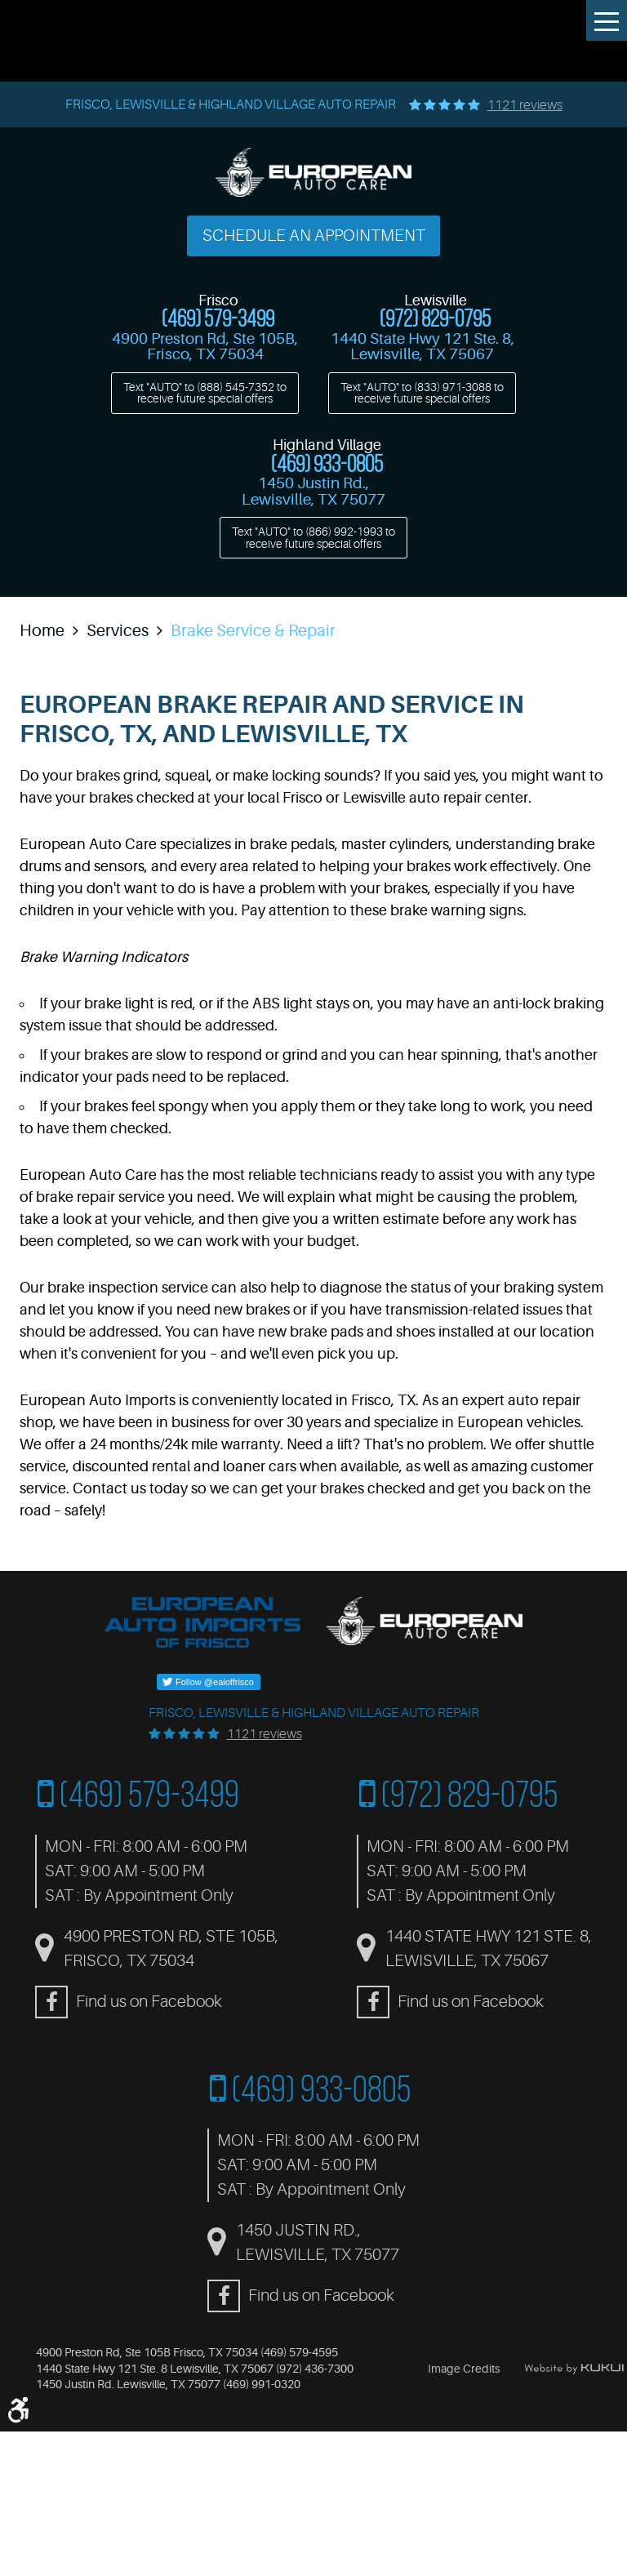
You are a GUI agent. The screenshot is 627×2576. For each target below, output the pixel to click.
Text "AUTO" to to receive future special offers (205, 392)
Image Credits (464, 2368)
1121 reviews (525, 105)
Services (118, 630)
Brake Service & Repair (253, 630)
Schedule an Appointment (313, 235)
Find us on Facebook (149, 2001)
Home (42, 630)
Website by (574, 2369)
